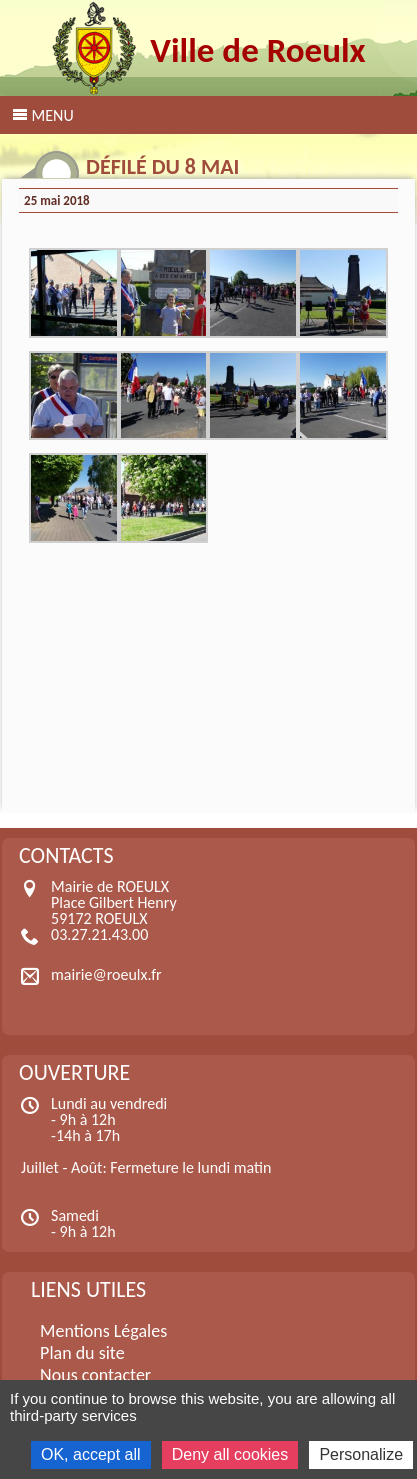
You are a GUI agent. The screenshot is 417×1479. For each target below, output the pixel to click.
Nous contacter (95, 1375)
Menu (53, 115)
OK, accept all (91, 1454)
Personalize (361, 1454)
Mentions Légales (103, 1331)
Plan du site (82, 1353)
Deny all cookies (230, 1454)
